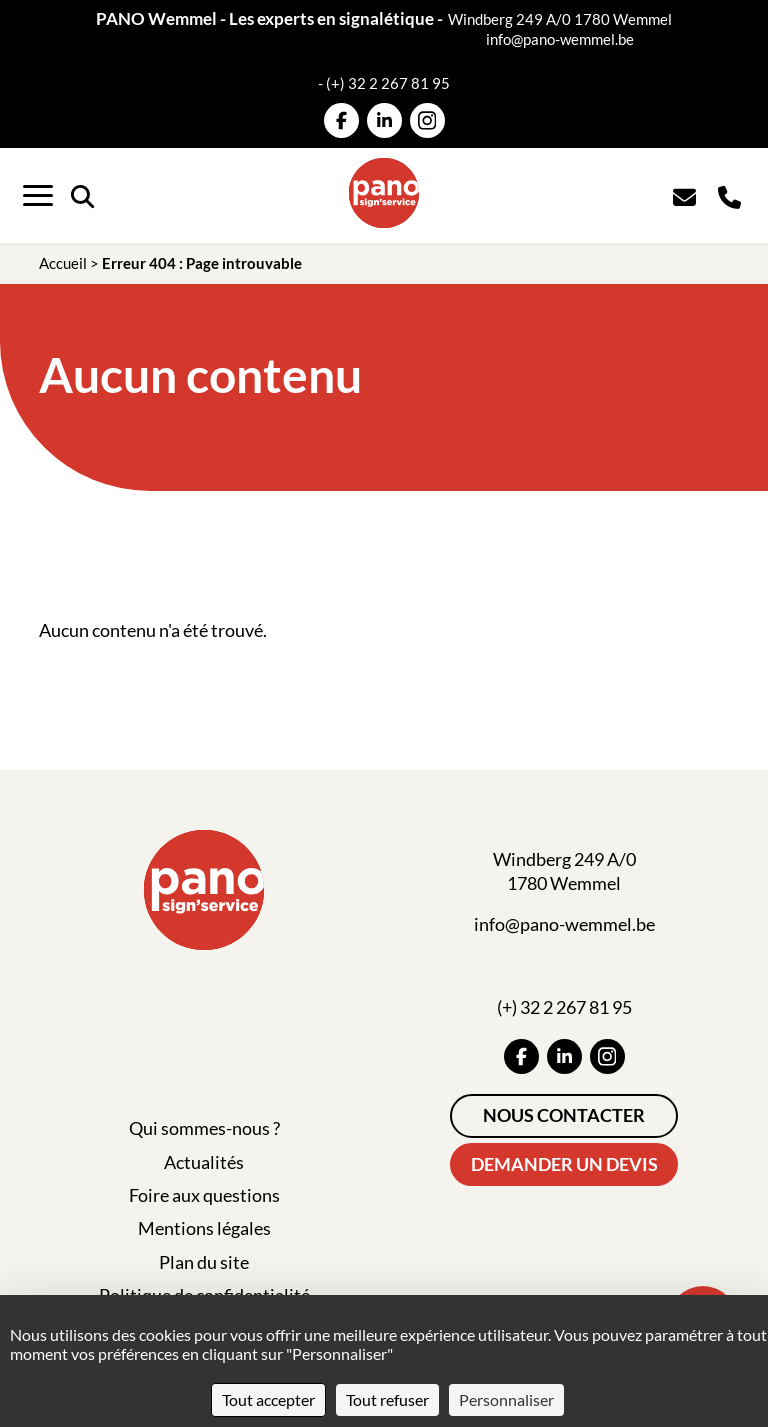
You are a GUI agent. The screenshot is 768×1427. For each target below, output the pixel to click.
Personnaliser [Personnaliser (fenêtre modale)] (506, 1399)
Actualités (204, 1162)
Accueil (63, 263)
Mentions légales (204, 1228)
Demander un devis (564, 1164)
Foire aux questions (204, 1195)
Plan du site (204, 1262)
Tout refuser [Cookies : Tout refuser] (387, 1399)
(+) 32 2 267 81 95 (388, 83)
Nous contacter (564, 1115)
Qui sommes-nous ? (204, 1128)
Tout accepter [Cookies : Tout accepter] (268, 1399)
